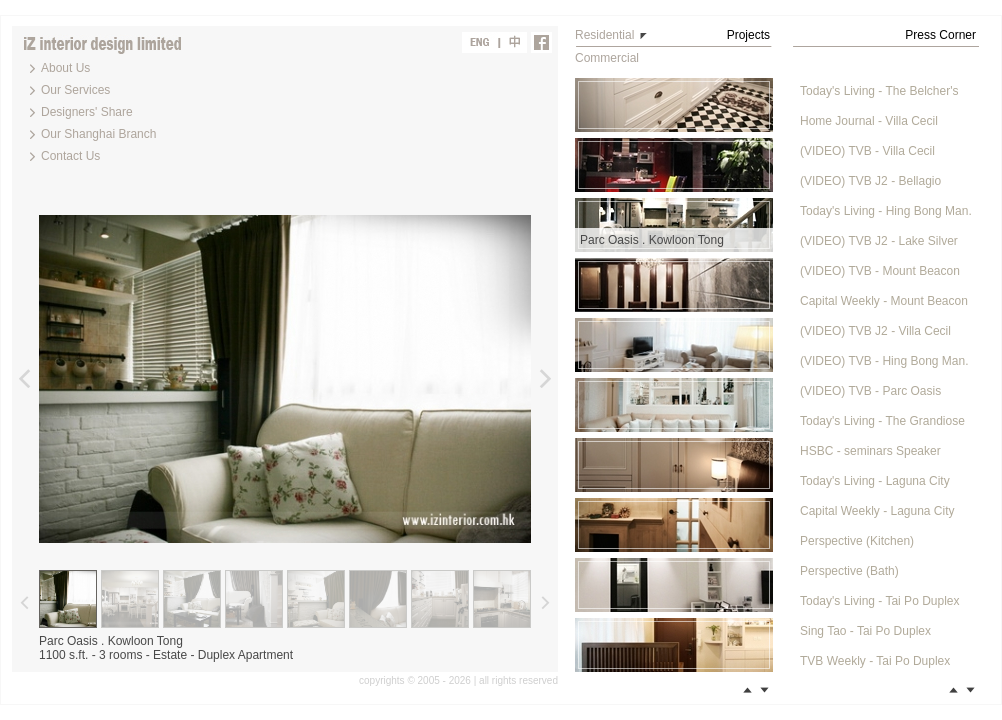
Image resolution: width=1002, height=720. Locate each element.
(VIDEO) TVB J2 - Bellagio (870, 181)
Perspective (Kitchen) (857, 541)
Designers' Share (87, 112)
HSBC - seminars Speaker (870, 451)
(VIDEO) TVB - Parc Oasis (870, 391)
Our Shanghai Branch (98, 134)
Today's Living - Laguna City (875, 481)
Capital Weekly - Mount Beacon (884, 301)
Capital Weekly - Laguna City (877, 511)
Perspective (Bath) (849, 571)
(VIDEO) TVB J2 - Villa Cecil (875, 331)
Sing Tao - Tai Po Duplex (865, 631)
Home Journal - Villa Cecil (869, 121)
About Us (65, 68)
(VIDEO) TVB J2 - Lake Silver (879, 241)
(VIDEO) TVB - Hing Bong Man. (884, 361)
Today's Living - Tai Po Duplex (880, 601)
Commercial (607, 58)
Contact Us (70, 156)
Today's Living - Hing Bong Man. (886, 211)
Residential (604, 35)
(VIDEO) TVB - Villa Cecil (867, 151)
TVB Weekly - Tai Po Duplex (875, 661)
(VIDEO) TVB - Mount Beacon (880, 271)
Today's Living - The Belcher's (879, 91)
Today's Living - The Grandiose (882, 421)
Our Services (75, 90)
